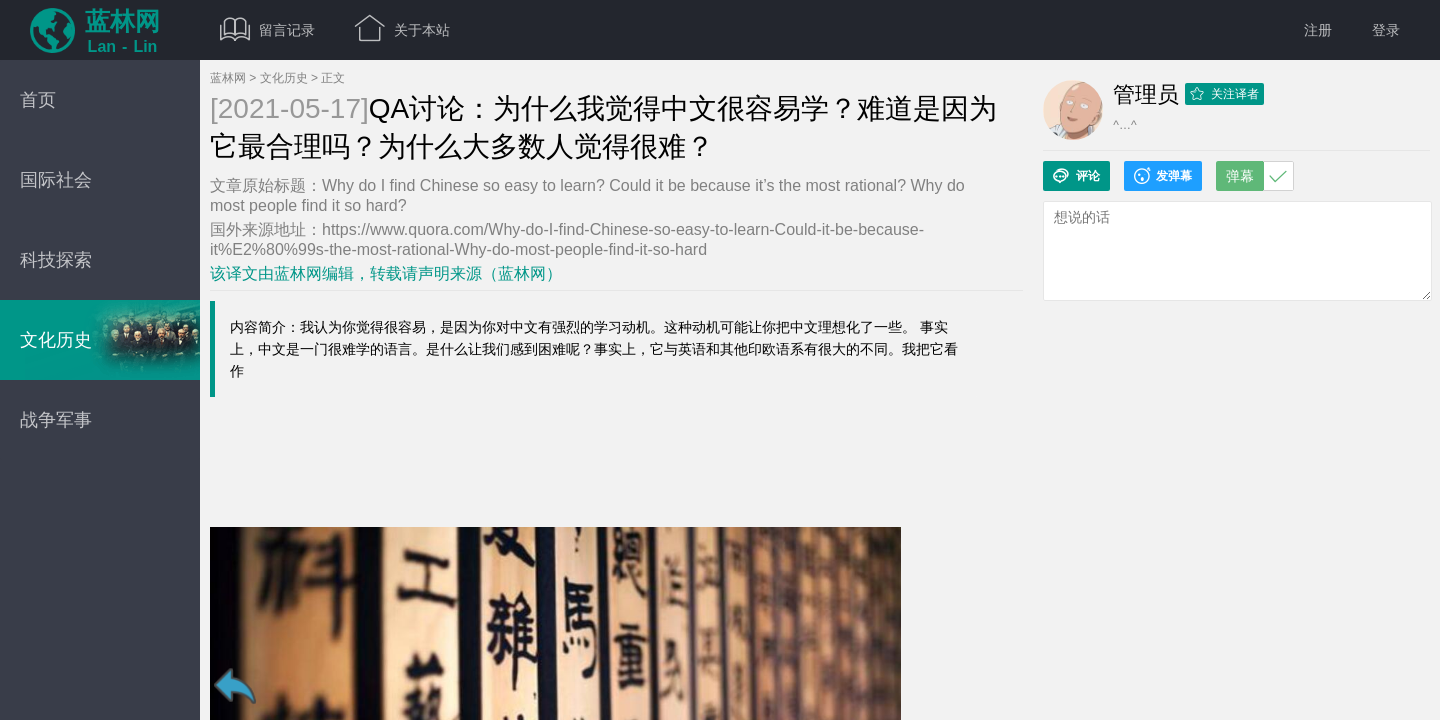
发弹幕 (1163, 176)
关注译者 (1224, 94)
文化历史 (284, 78)
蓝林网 (228, 78)
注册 (1318, 30)
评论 (1076, 176)
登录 (1386, 30)
